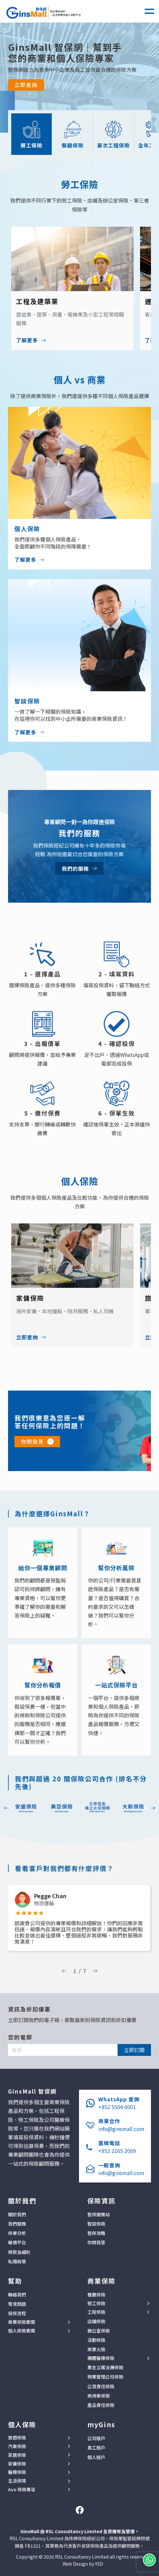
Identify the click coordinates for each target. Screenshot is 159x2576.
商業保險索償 (21, 2322)
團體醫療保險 (100, 2358)
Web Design (75, 2564)
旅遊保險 (17, 2437)
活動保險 (96, 2340)
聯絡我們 (17, 2294)
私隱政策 (17, 2261)
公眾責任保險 (100, 2386)
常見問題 (17, 2304)
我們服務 (17, 2223)
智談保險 (96, 2223)
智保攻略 (96, 2233)
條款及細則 (19, 2252)
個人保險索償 (21, 2331)
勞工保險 (96, 2303)
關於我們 (17, 2214)
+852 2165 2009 (117, 2150)
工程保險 (96, 2312)
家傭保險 (17, 2464)
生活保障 (17, 2481)
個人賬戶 (96, 2457)
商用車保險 (98, 2395)
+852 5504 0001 (117, 2107)
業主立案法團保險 (105, 2367)
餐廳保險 (96, 2294)
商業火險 (96, 2349)
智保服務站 (98, 2214)
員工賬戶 (96, 2447)
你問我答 (32, 1441)
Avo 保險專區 (21, 2489)
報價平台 (17, 2242)
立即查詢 (26, 85)
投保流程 (17, 2313)
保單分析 (17, 2233)
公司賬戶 (96, 2438)
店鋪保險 (96, 2321)
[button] (149, 11)
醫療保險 (17, 2472)
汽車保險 (17, 2446)
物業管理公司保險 (105, 2376)
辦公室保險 (98, 2330)
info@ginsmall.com (121, 2129)
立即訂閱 (134, 2050)
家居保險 (17, 2455)
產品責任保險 (100, 2405)
